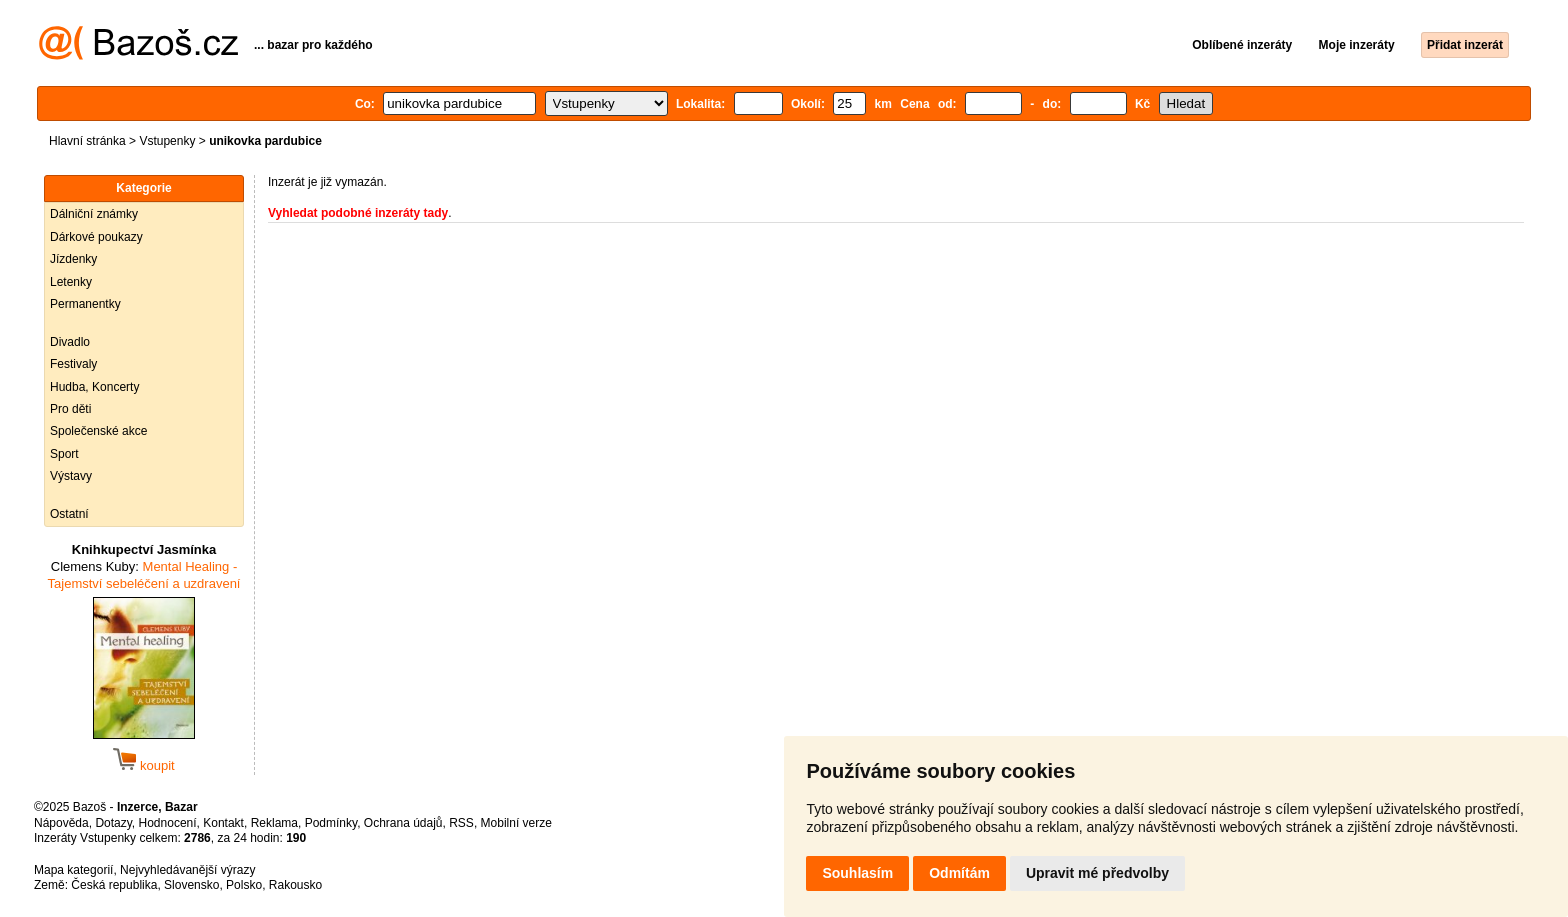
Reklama (274, 823)
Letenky (71, 282)
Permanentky (85, 304)
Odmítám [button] (959, 873)
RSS (461, 823)
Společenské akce (98, 431)
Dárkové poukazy (96, 237)
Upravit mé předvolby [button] (1097, 873)
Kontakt (223, 823)
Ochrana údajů (403, 823)
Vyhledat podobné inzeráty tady (358, 213)
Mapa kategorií (73, 870)
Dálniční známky (94, 214)
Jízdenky (73, 259)
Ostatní (69, 514)
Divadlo (70, 342)
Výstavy (71, 476)
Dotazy (113, 823)
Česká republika (114, 885)
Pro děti (70, 409)
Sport (64, 454)
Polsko (244, 885)
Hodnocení (168, 823)
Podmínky (331, 823)
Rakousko (295, 885)
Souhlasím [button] (857, 873)
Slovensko (191, 885)
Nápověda (61, 823)
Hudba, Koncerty (94, 387)
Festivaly (73, 364)
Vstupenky (167, 141)
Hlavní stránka (87, 141)
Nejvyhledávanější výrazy (187, 870)
